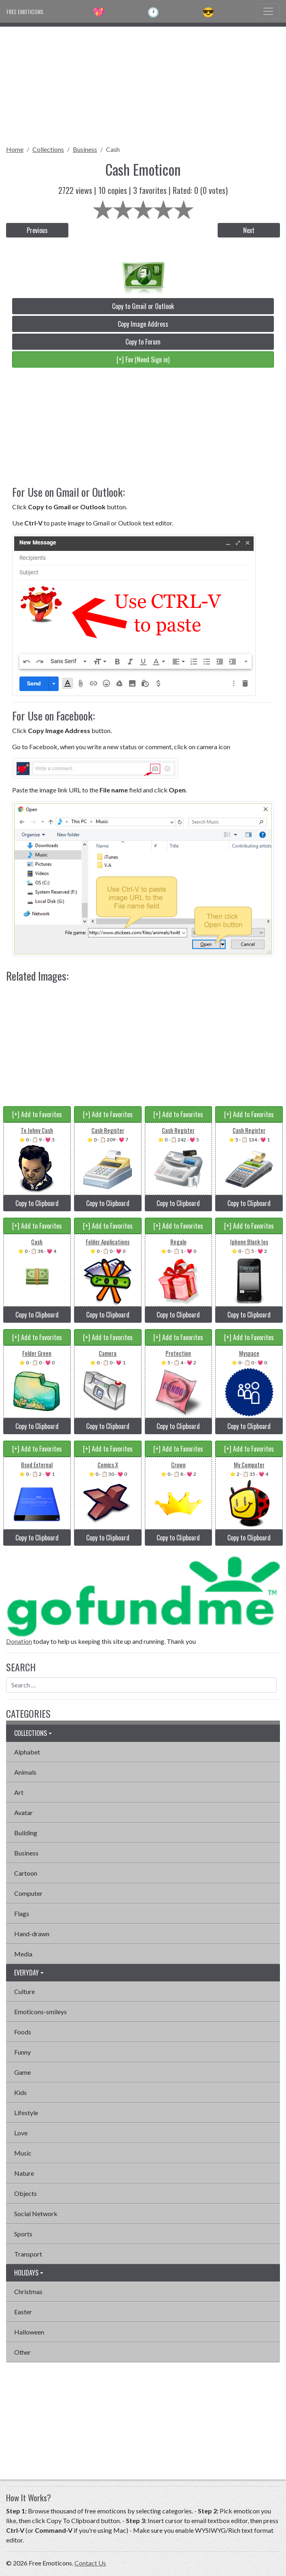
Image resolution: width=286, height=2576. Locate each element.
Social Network (35, 2213)
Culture (24, 1991)
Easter (23, 2311)
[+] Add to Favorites (37, 1114)
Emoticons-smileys (40, 2011)
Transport (28, 2254)
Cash (113, 149)
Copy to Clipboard (37, 1203)
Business (85, 149)
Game (22, 2072)
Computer (28, 1893)
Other (22, 2352)
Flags (21, 1913)
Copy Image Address (143, 324)
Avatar (23, 1812)
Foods (22, 2032)
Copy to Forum (143, 342)
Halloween (29, 2332)
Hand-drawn (31, 1933)
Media (23, 1954)
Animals (25, 1772)
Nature (24, 2173)
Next (248, 230)
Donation (19, 1641)
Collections (48, 149)
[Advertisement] (143, 83)
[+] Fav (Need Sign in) (143, 359)
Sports (23, 2234)
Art (18, 1792)
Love (21, 2133)
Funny (22, 2052)
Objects (25, 2193)
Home (14, 149)
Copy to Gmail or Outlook (143, 306)
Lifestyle (26, 2112)
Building (25, 1832)
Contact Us (90, 2563)
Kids (20, 2092)
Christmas (28, 2291)
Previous (37, 230)
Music (23, 2153)
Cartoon (25, 1873)
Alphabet (27, 1752)
